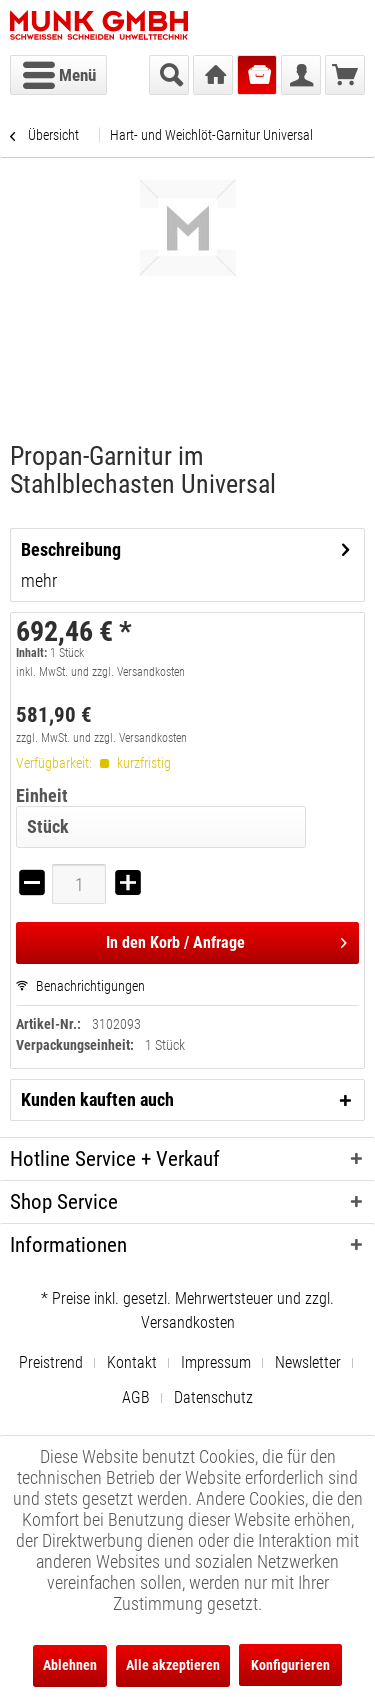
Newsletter (308, 1362)
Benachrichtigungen (80, 986)
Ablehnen (70, 1665)
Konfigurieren (290, 1665)
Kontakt (132, 1362)
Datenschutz (213, 1397)
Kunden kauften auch (97, 1099)
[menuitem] (58, 75)
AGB (136, 1397)
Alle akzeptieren (173, 1665)
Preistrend (51, 1362)
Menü (59, 72)
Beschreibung (71, 549)
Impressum (216, 1362)
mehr (39, 580)
